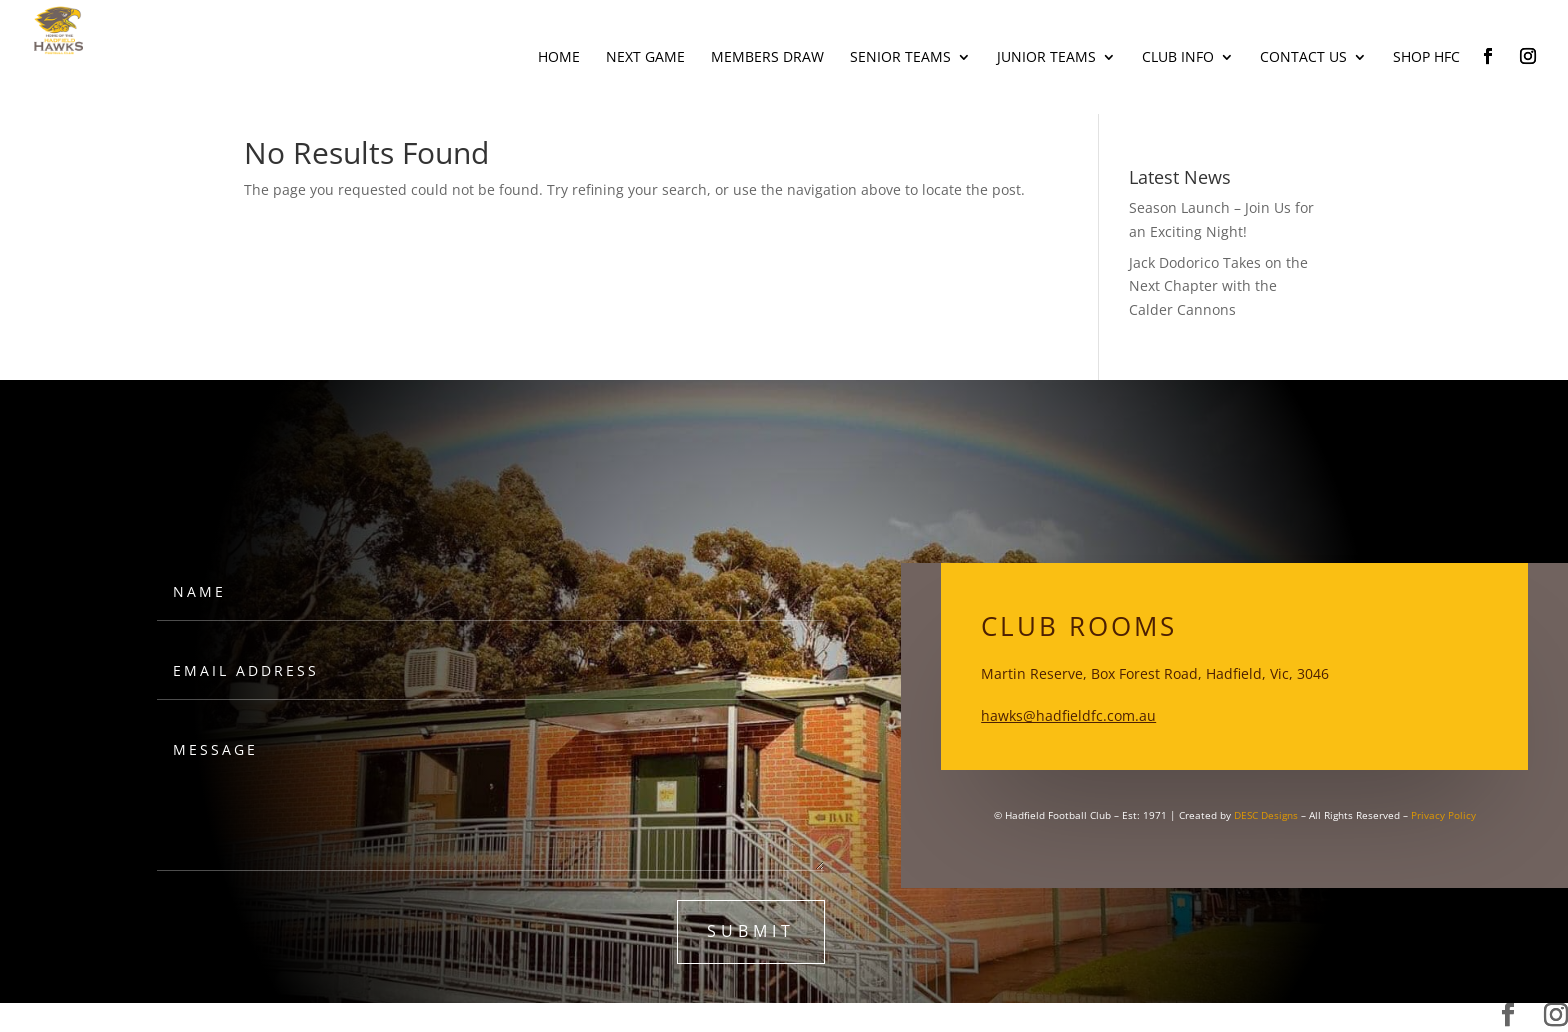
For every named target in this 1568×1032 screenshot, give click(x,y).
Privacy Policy (1443, 815)
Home (559, 58)
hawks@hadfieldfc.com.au (1068, 715)
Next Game (645, 58)
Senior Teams (900, 58)
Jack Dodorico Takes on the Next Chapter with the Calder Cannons (1218, 286)
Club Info (1178, 58)
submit (751, 931)
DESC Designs (1266, 815)
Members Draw (767, 58)
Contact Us (1303, 58)
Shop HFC (1426, 58)
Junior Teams (1046, 58)
